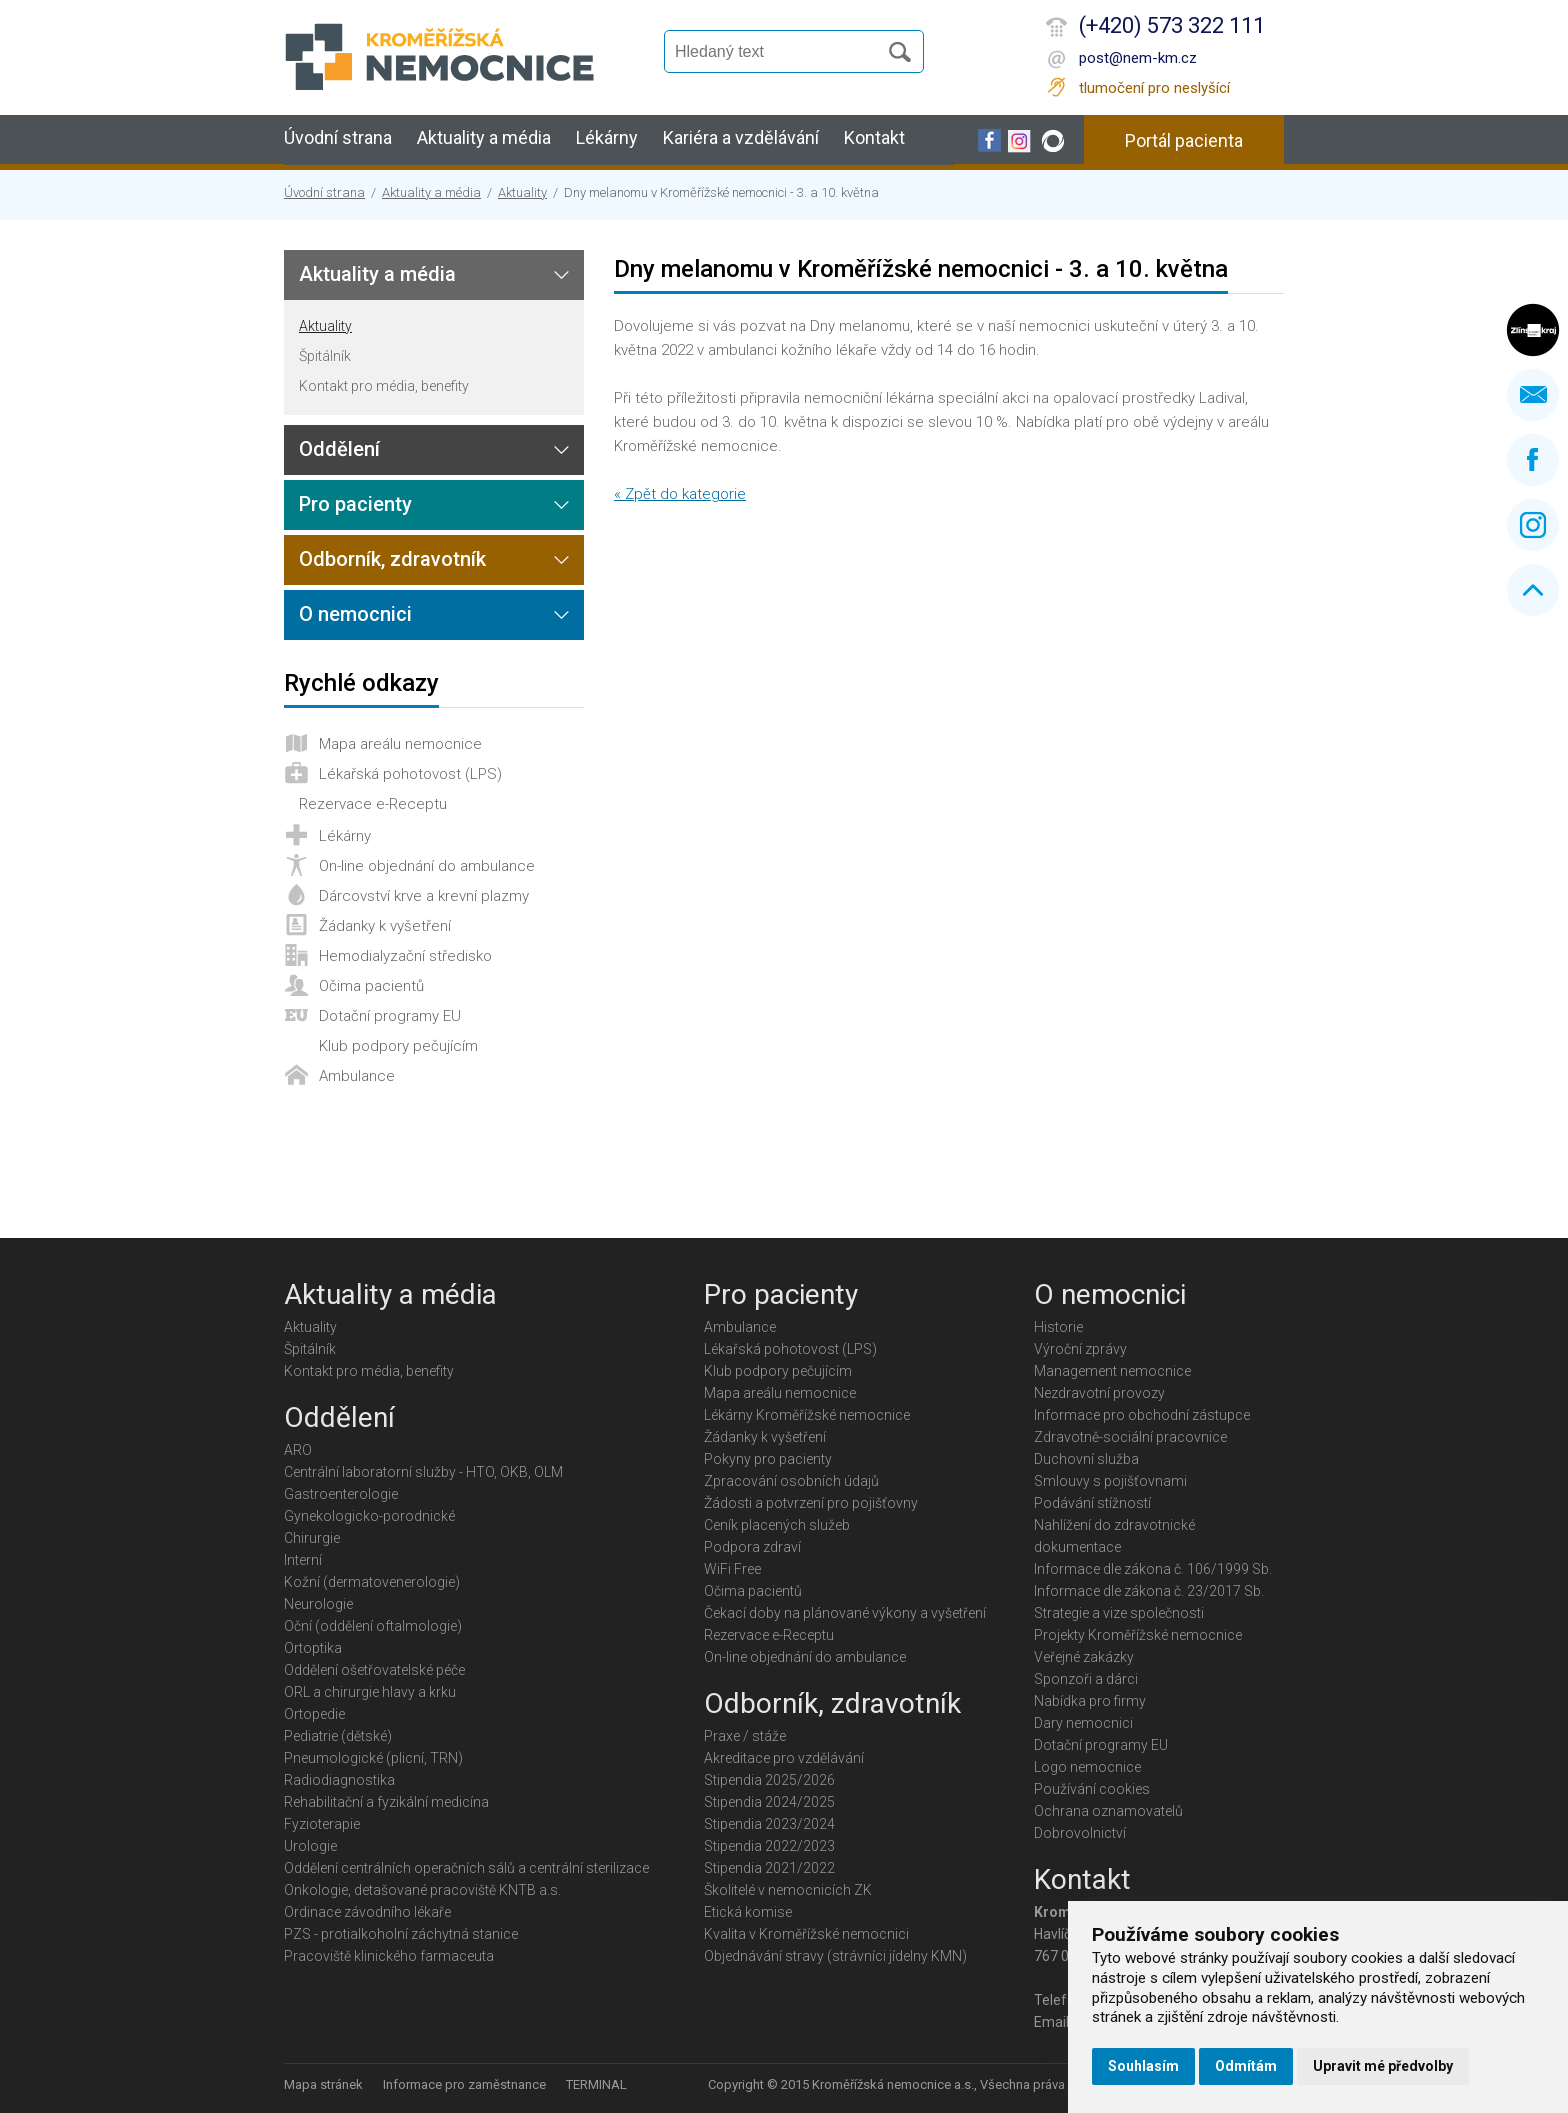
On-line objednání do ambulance (427, 866)
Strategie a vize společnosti (1119, 1613)
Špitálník (325, 356)
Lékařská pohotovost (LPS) (410, 774)
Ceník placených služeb (777, 1525)
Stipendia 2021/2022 (769, 1868)
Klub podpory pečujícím (398, 1046)
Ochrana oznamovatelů (1108, 1811)
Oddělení (339, 449)
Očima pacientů (371, 986)
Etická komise (748, 1912)
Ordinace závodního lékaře (367, 1912)
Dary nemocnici (1083, 1723)
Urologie (310, 1846)
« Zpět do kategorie (680, 494)
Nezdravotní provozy (1099, 1393)
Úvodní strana (338, 137)
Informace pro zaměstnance (464, 2084)
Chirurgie (312, 1538)
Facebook (1533, 460)
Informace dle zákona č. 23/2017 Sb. (1149, 1591)
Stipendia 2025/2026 (769, 1780)
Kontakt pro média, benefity (384, 386)
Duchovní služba (1086, 1459)
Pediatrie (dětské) (338, 1736)
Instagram (1533, 525)
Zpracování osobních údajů (791, 1481)
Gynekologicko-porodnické (369, 1516)
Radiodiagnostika (339, 1780)
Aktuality (522, 192)
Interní (303, 1560)
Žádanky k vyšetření (385, 926)
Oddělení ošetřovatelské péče (374, 1670)
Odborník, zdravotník (392, 559)
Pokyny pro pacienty (768, 1459)
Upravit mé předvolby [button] (1383, 2066)
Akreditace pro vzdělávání (784, 1758)
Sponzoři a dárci (1086, 1679)
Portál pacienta (1184, 140)
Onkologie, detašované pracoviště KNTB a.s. (422, 1890)
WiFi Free (732, 1569)
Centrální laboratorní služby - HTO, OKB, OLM (423, 1472)
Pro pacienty (355, 504)
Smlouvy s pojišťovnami (1110, 1481)
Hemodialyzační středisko (405, 956)
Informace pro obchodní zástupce (1142, 1415)
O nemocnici (355, 614)
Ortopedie (314, 1714)
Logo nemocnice (1087, 1767)
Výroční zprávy (1080, 1349)
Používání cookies (1092, 1789)
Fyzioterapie (322, 1824)
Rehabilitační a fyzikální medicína (386, 1802)
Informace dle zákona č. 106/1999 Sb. (1153, 1569)
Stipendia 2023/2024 (769, 1824)
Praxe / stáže (745, 1736)
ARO (298, 1450)
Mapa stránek (323, 2084)
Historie (1058, 1327)
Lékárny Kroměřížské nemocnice (807, 1415)
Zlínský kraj (1533, 330)
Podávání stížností (1092, 1503)
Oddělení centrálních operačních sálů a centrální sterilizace (466, 1868)
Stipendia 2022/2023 (769, 1846)
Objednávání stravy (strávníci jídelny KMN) (835, 1956)
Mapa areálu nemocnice (400, 744)
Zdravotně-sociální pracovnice (1130, 1437)
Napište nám (1533, 395)
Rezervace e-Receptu (373, 804)
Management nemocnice (1112, 1371)
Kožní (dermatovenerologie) (372, 1582)
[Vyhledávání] (780, 52)
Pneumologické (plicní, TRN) (373, 1758)
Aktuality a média (484, 137)
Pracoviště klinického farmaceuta (389, 1956)
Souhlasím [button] (1143, 2066)
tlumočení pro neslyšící (1154, 88)
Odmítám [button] (1246, 2066)
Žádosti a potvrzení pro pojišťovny (811, 1503)
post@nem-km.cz (1138, 58)
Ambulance (357, 1076)
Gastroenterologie (341, 1494)
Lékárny (607, 137)
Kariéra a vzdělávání (741, 137)
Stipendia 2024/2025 (769, 1802)
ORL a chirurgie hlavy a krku (370, 1692)
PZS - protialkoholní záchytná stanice (401, 1934)
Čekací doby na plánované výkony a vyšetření (845, 1613)
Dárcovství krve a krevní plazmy (424, 896)
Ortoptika (313, 1648)
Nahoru (1533, 590)
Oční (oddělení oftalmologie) (373, 1626)
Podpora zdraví (752, 1547)
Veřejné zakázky (1084, 1657)
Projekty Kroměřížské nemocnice (1138, 1635)
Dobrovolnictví (1080, 1833)
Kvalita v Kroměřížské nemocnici (806, 1934)
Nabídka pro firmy (1090, 1701)
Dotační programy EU (390, 1016)
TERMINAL (596, 2084)
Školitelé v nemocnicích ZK (788, 1890)
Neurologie (318, 1604)
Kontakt (874, 137)
